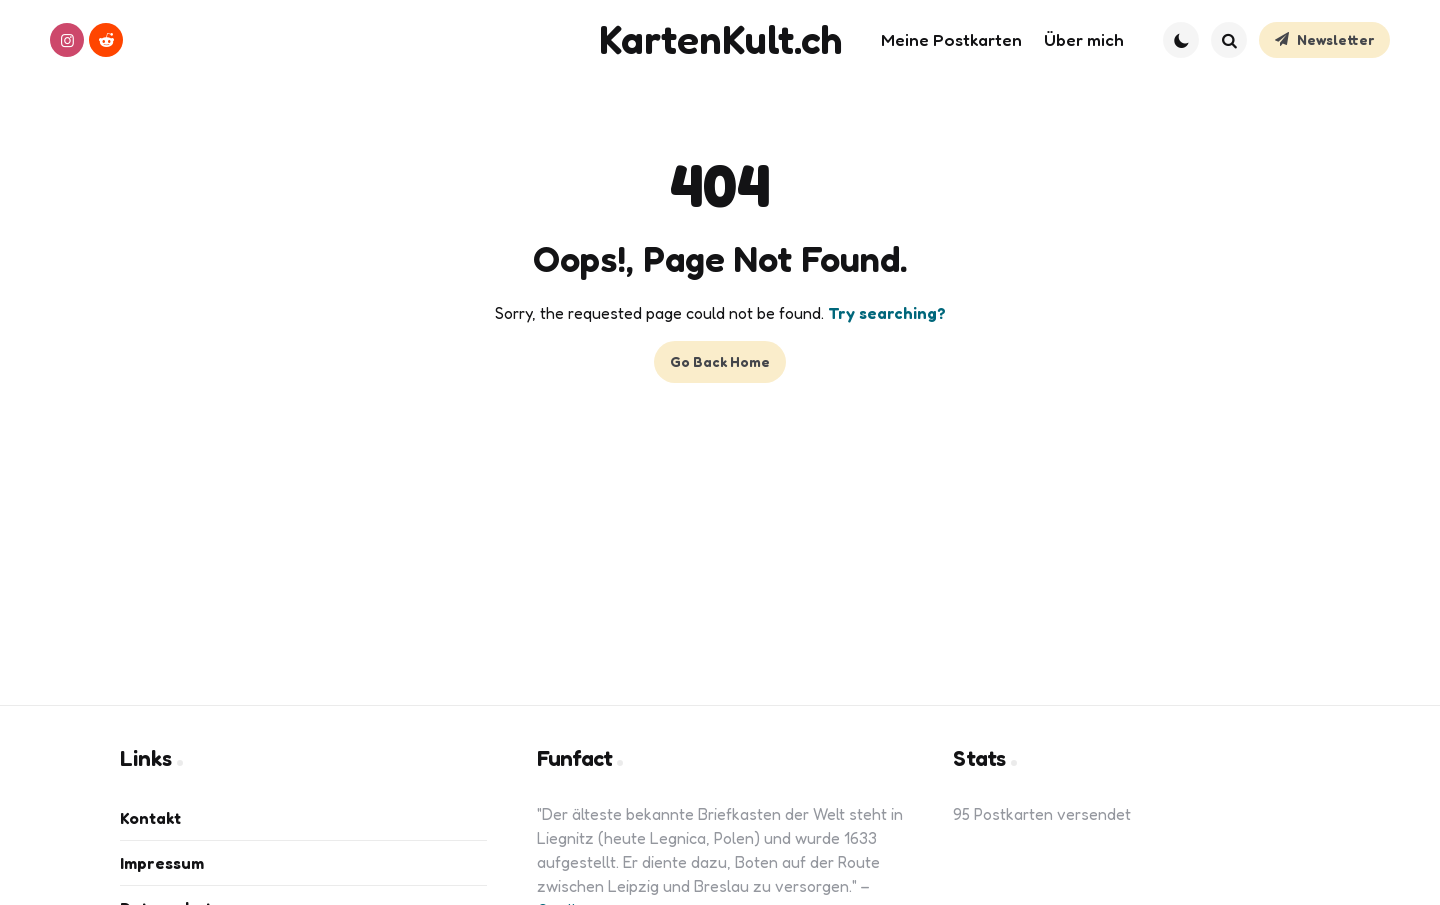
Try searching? (887, 313)
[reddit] (106, 40)
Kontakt (150, 818)
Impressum (162, 863)
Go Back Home (720, 361)
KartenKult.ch (720, 39)
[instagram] (67, 40)
